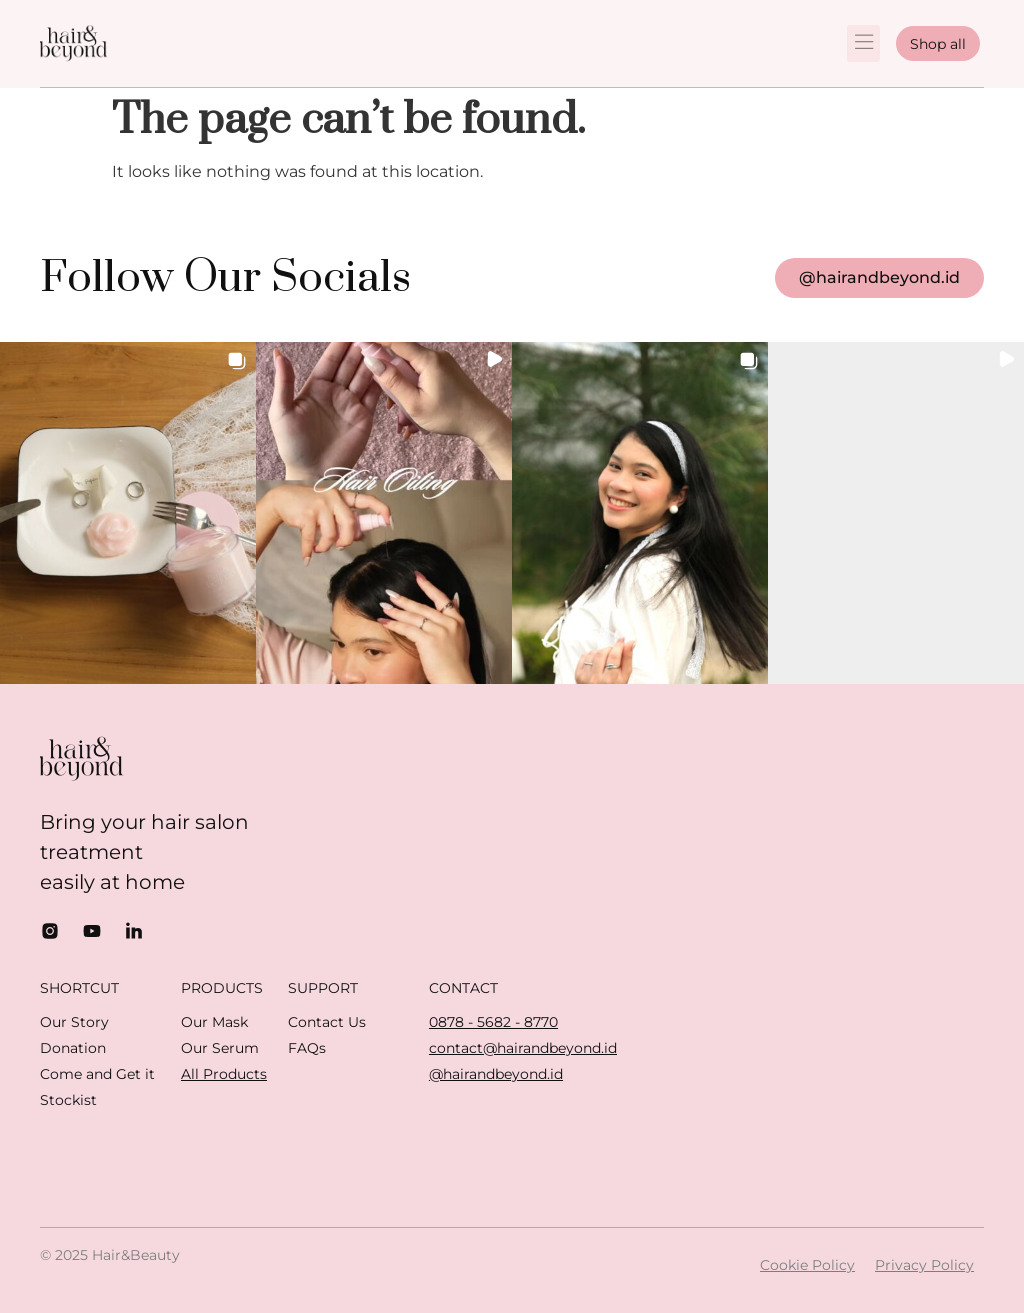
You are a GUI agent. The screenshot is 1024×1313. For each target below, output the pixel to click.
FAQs (307, 1048)
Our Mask (214, 1022)
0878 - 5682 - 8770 (493, 1022)
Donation (73, 1048)
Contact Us (327, 1022)
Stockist (68, 1100)
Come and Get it (97, 1074)
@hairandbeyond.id (496, 1074)
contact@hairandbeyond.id (523, 1048)
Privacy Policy (924, 1265)
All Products (224, 1074)
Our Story (74, 1022)
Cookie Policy (807, 1265)
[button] (863, 43)
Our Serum (220, 1048)
